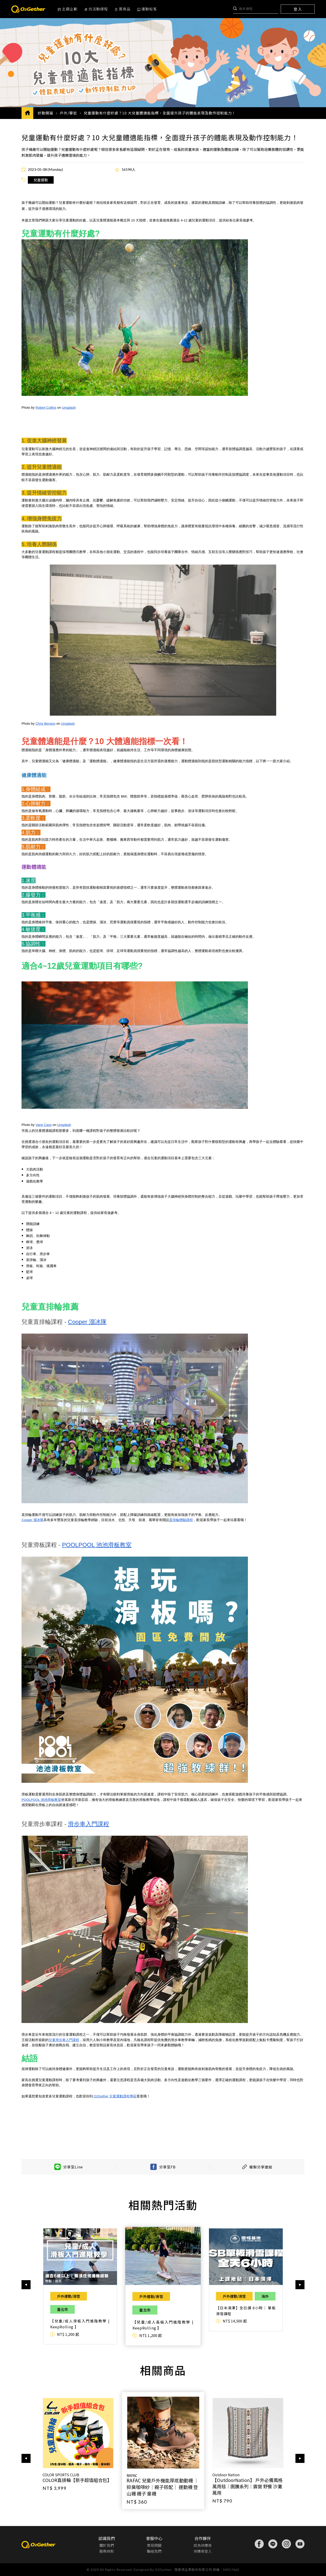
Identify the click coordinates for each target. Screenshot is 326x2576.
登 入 (298, 9)
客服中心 (154, 2538)
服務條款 (106, 2551)
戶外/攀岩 (68, 113)
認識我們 (106, 2538)
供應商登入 (203, 2551)
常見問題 (154, 2545)
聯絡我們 (154, 2551)
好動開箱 (45, 113)
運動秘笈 (147, 9)
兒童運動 (41, 180)
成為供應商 (203, 2545)
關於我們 (106, 2545)
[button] (26, 2284)
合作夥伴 (202, 2538)
